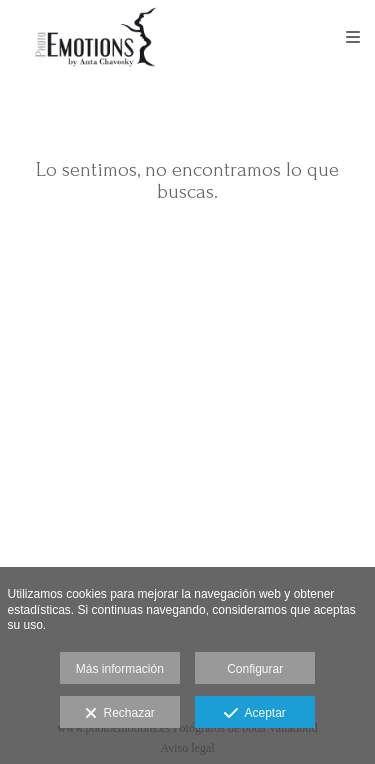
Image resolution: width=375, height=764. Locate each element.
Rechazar (120, 714)
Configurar (255, 669)
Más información (120, 669)
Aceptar (254, 714)
